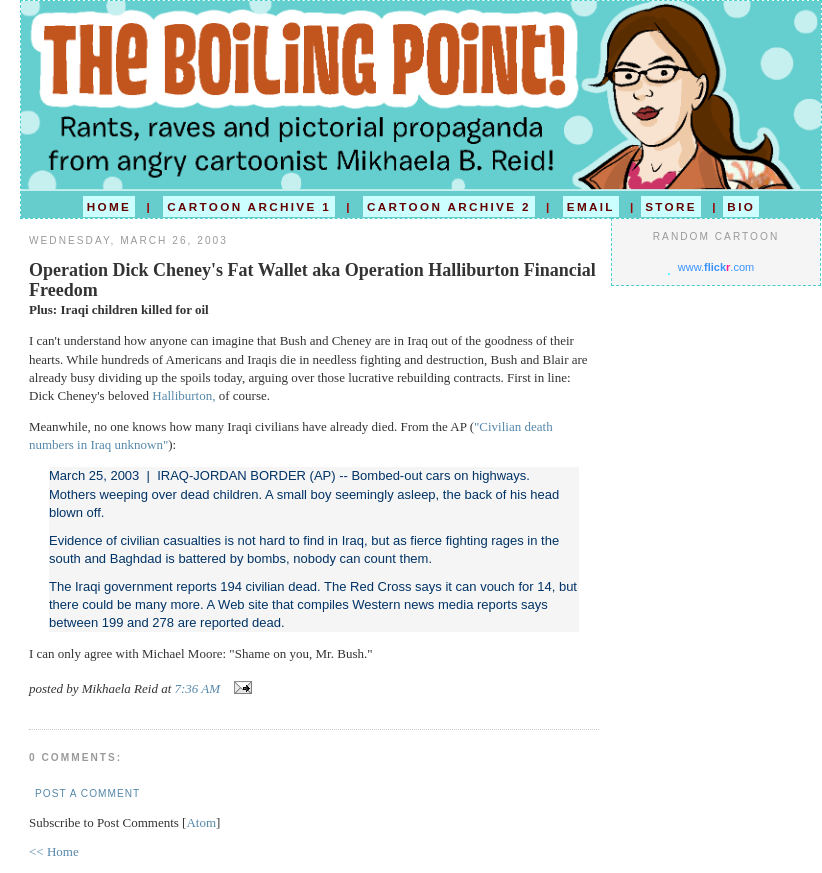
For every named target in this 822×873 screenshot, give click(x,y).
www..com (716, 267)
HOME (109, 206)
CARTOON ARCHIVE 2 (449, 206)
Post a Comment (87, 793)
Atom (201, 822)
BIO (741, 206)
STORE (671, 206)
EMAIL (591, 206)
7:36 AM (199, 688)
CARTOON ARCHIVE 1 (249, 206)
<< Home (54, 851)
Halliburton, (183, 395)
